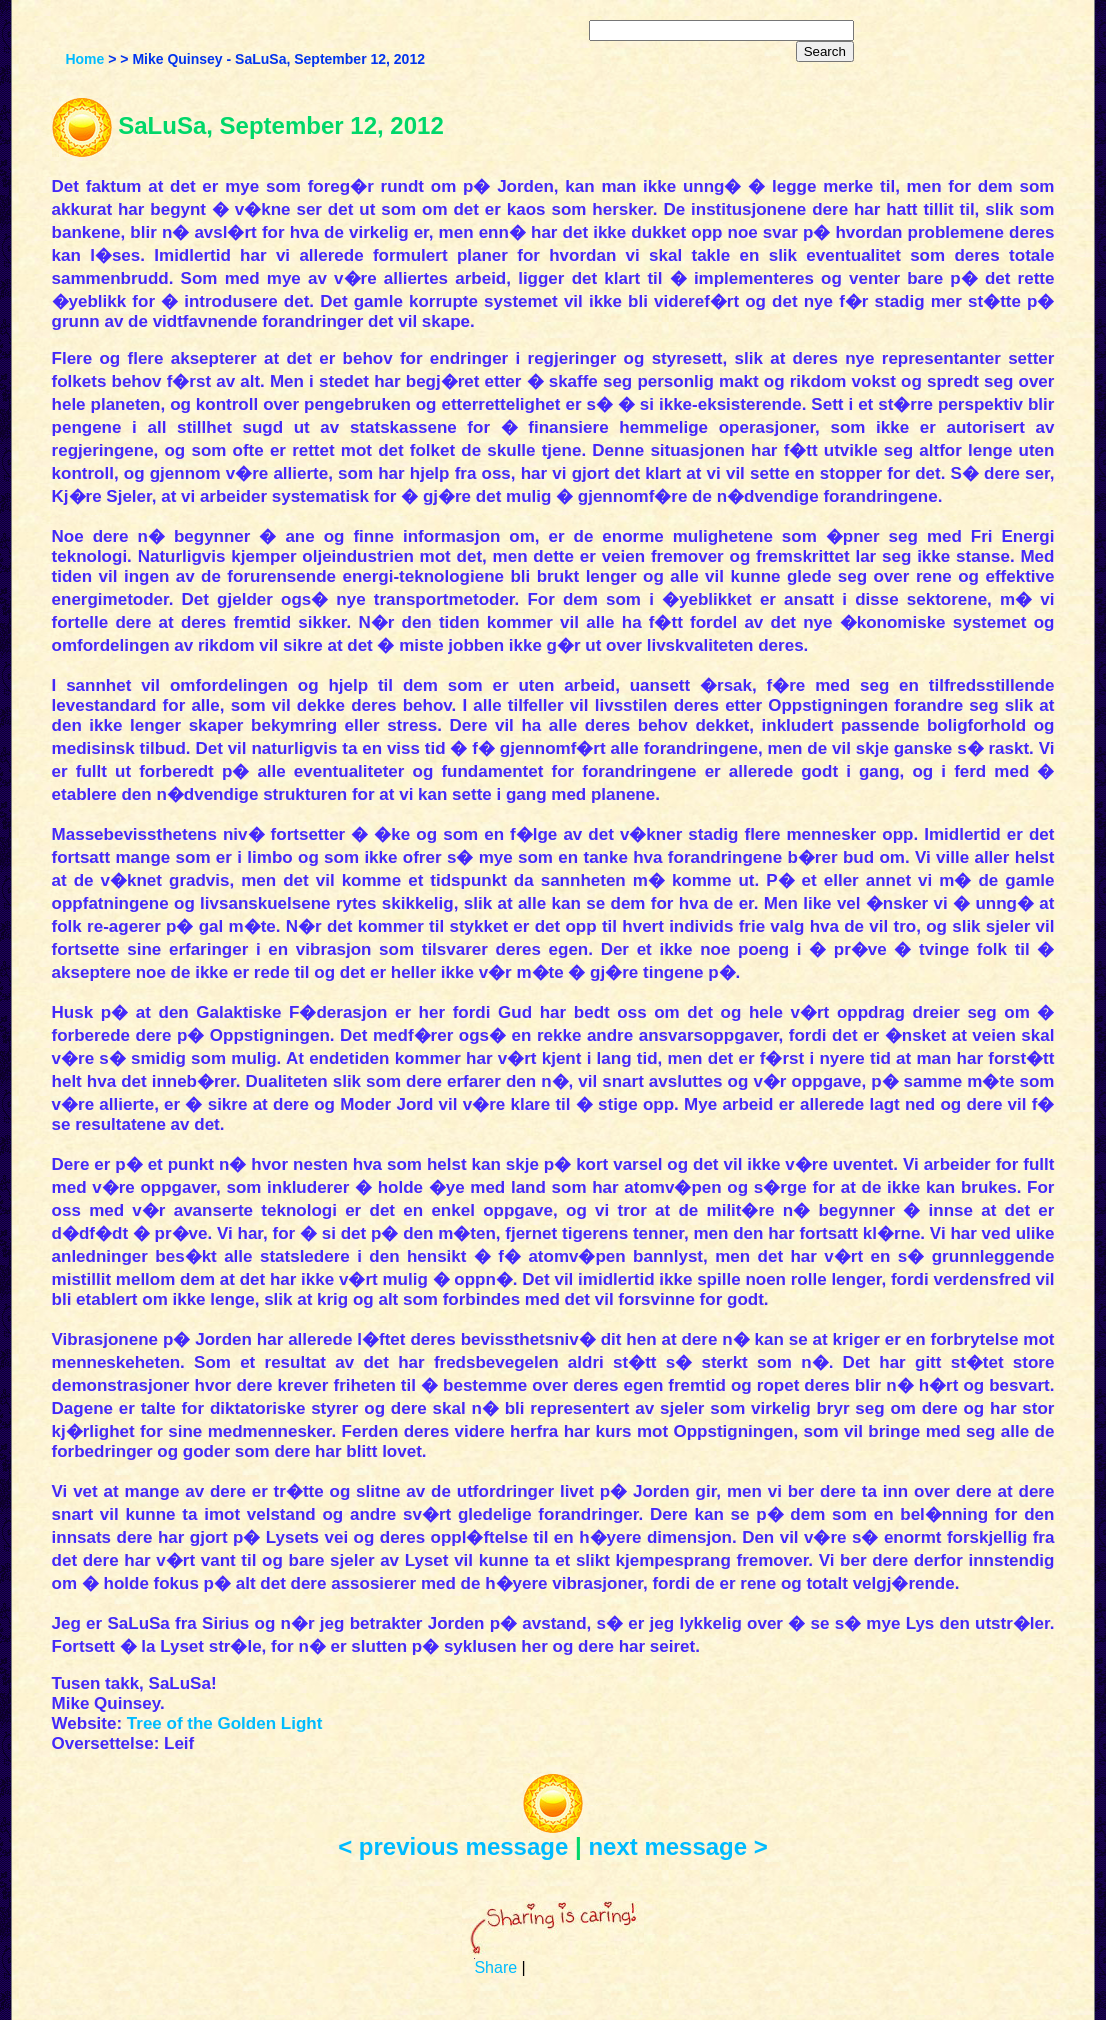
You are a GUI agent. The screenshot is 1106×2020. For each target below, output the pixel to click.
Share (495, 1967)
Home (84, 59)
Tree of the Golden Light (225, 1723)
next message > (677, 1846)
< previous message (453, 1846)
